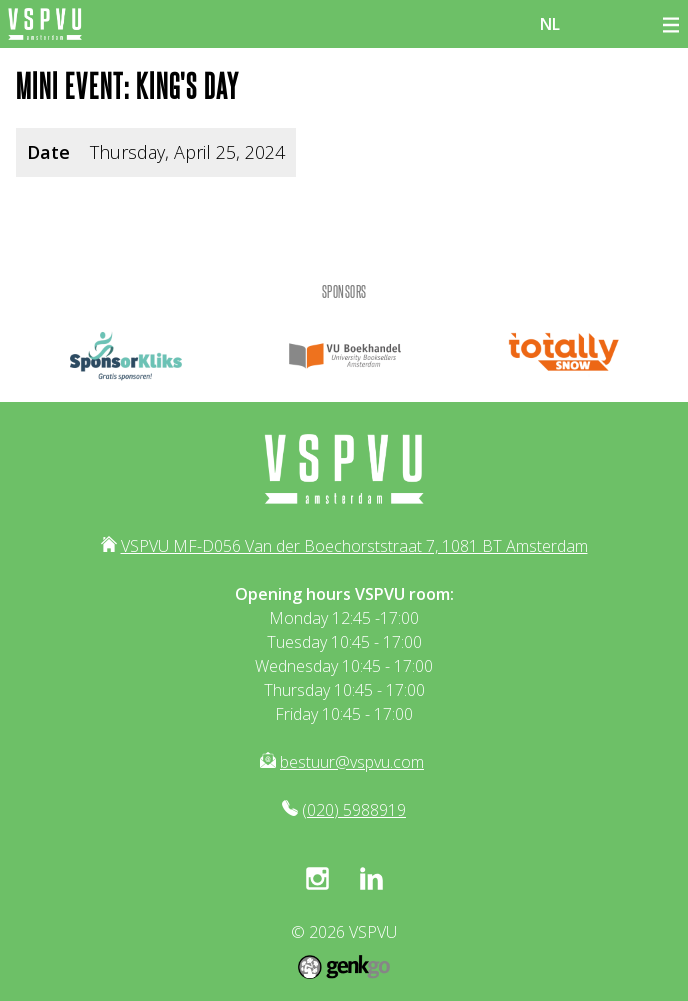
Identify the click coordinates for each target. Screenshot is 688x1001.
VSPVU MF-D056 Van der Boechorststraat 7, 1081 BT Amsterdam (354, 546)
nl (550, 24)
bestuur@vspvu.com (352, 762)
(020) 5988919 (354, 810)
